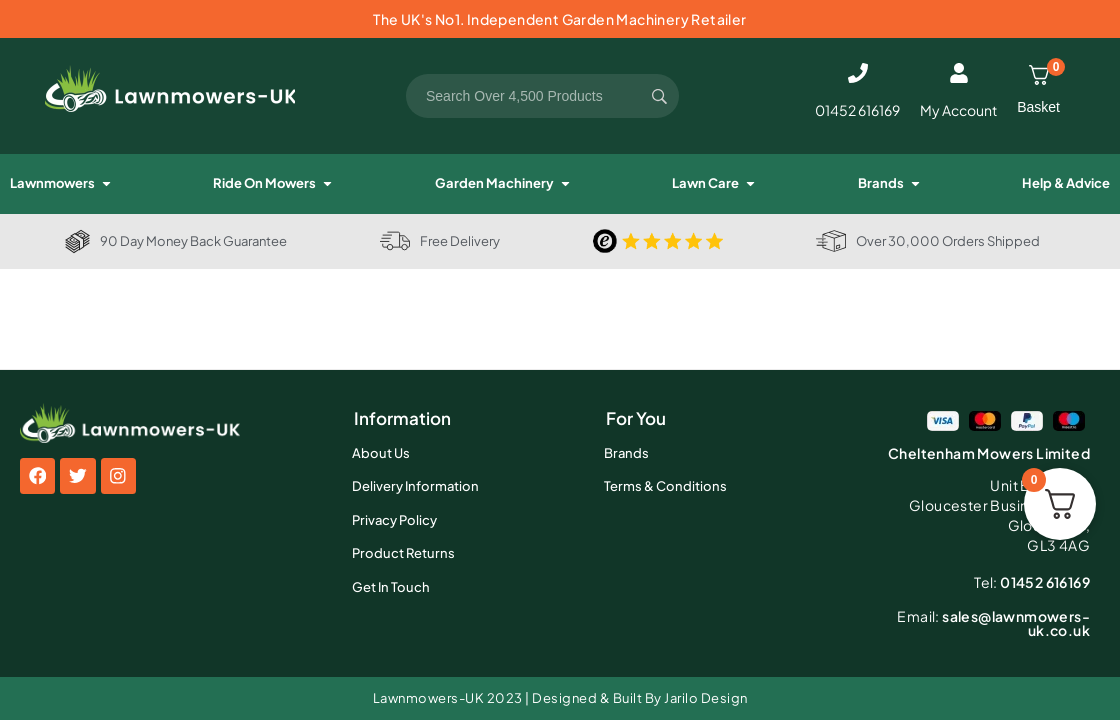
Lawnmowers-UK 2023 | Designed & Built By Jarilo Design (560, 698)
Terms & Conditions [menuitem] (665, 486)
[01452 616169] (858, 73)
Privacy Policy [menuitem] (394, 520)
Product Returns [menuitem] (403, 553)
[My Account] (959, 73)
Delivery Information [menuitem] (415, 486)
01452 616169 (857, 110)
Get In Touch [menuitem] (391, 587)
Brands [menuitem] (626, 453)
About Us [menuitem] (381, 453)
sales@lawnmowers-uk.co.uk (993, 623)
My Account (958, 110)
